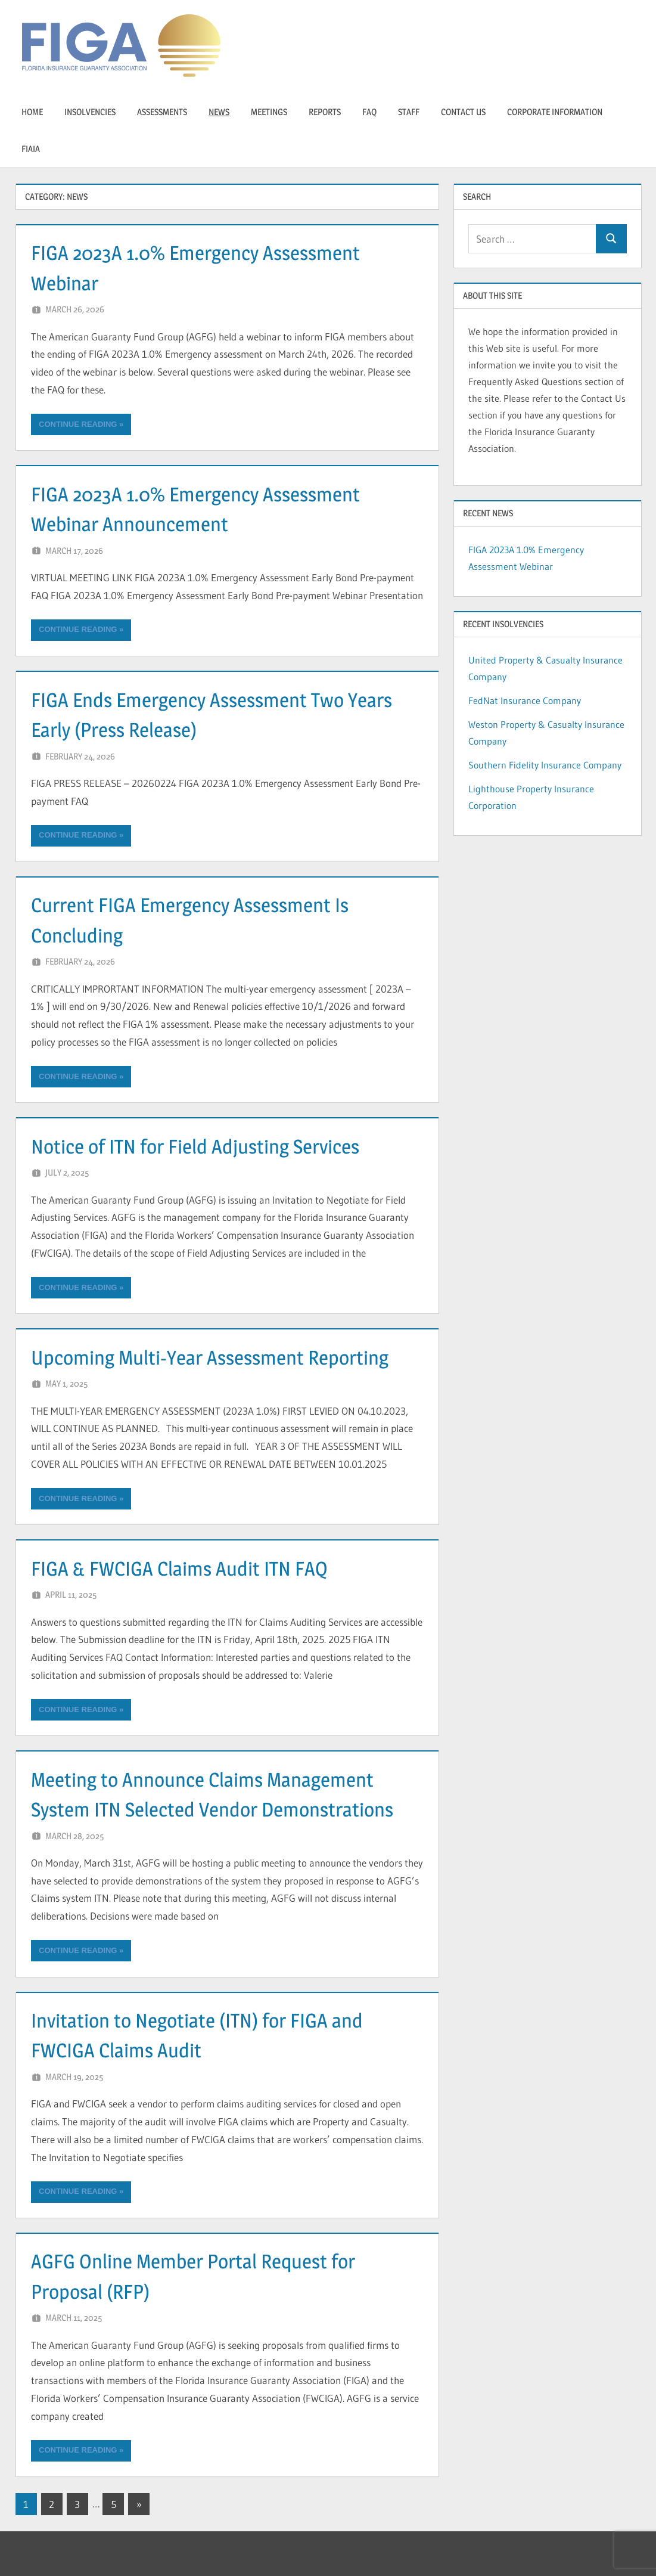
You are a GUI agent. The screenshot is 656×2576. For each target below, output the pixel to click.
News (219, 111)
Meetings (269, 111)
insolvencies (90, 111)
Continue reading (78, 424)
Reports (325, 111)
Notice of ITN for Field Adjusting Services (209, 1146)
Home (32, 111)
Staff (408, 111)
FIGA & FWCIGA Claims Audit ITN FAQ (190, 1568)
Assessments (162, 111)
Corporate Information (554, 111)
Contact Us (463, 111)
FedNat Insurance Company (524, 700)
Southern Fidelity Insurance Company (544, 765)
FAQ (369, 111)
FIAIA (30, 148)
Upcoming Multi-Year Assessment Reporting (224, 1357)
